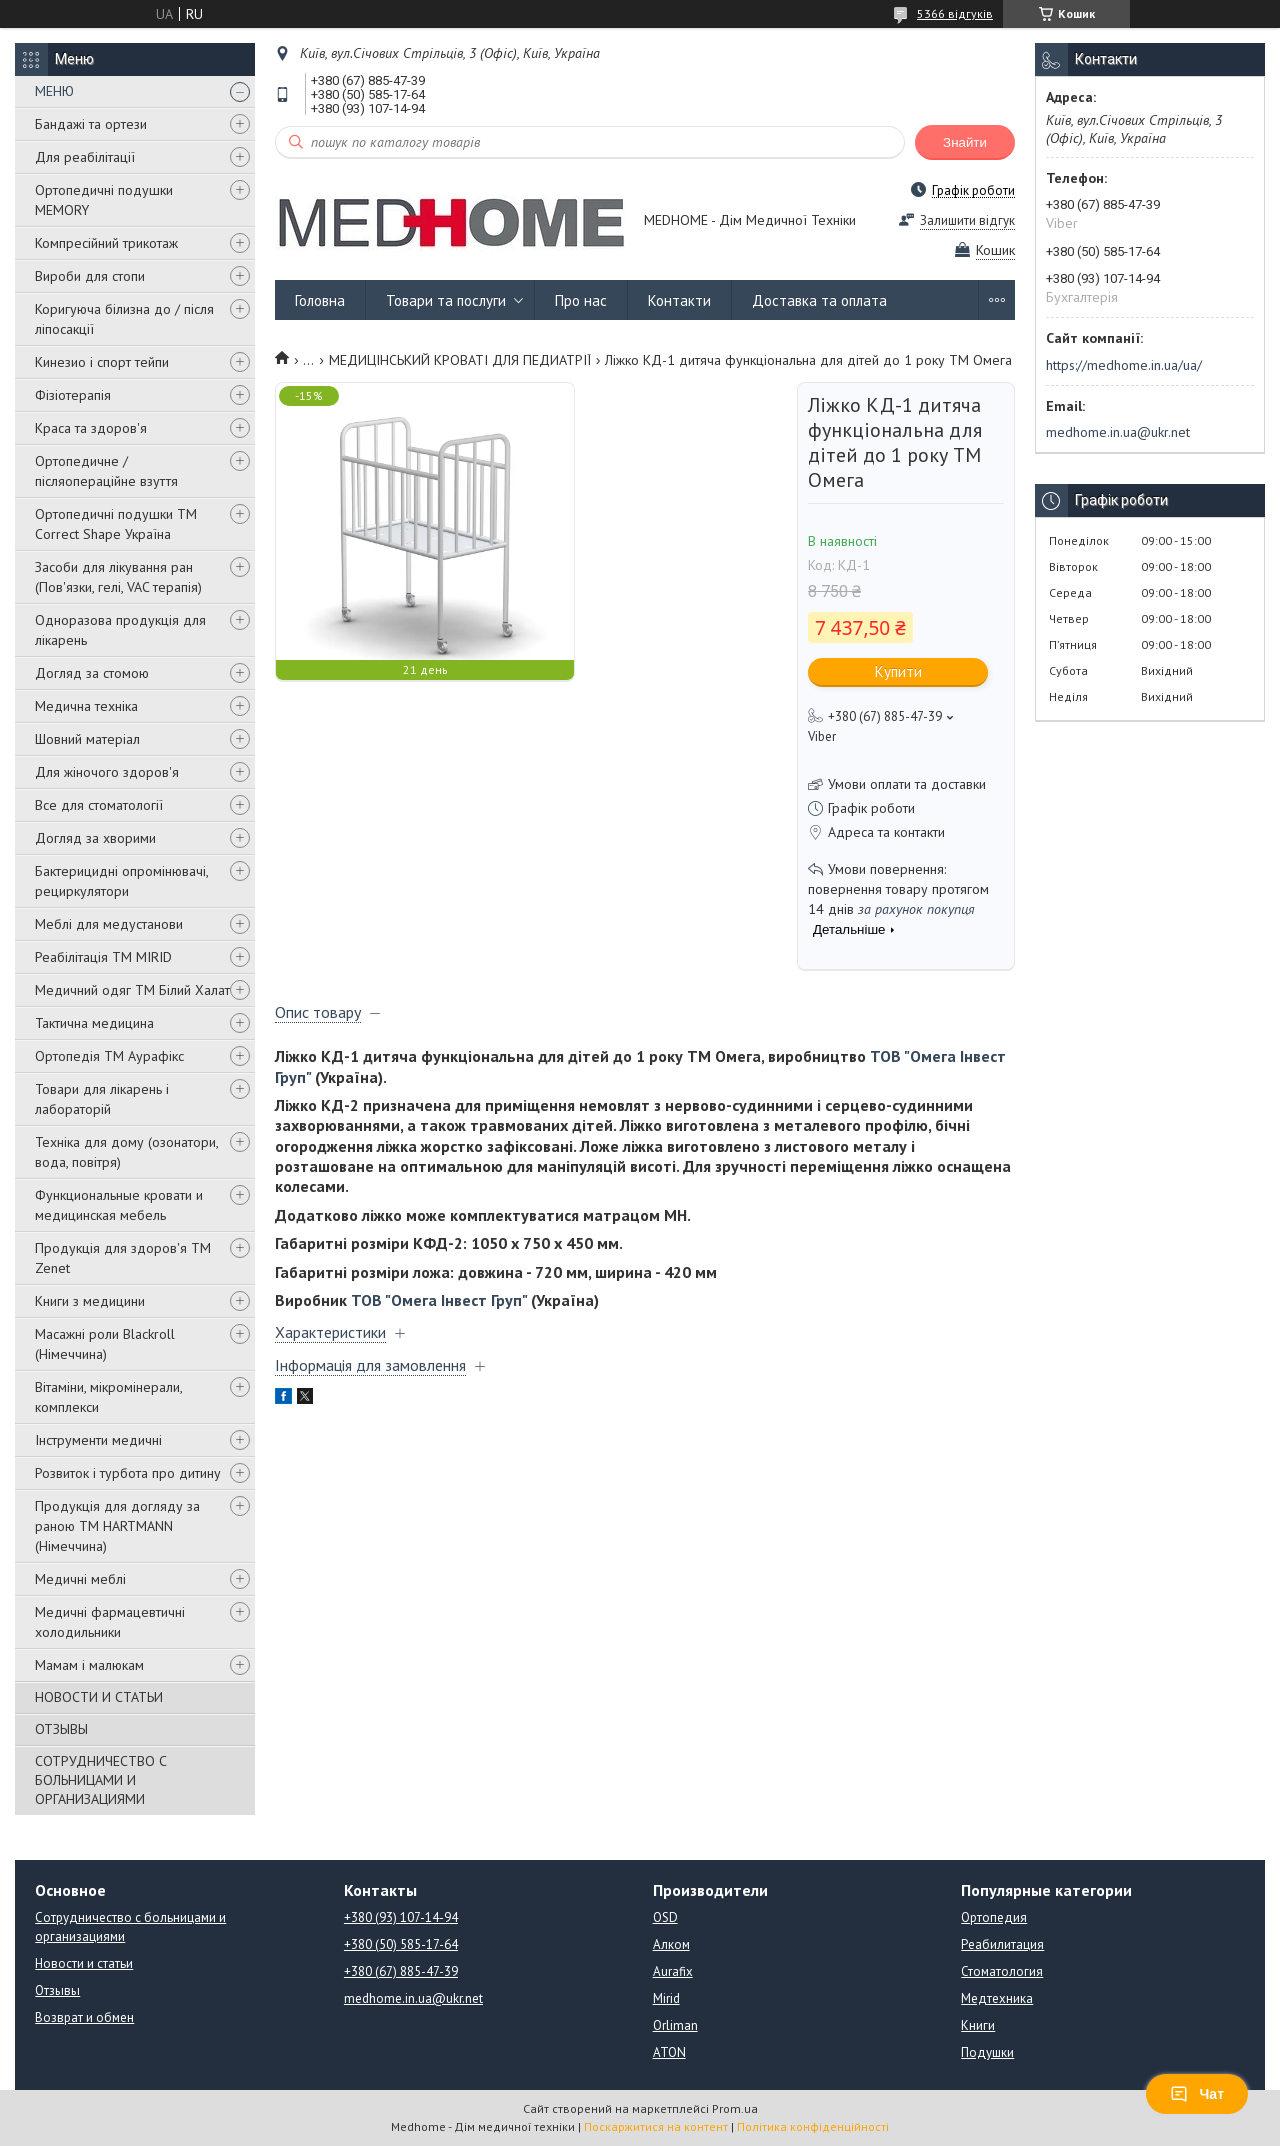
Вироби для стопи (90, 276)
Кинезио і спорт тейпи (102, 362)
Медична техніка (86, 706)
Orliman (675, 2025)
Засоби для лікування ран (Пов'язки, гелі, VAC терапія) (118, 577)
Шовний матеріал (87, 739)
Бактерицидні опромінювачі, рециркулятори (121, 881)
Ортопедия (994, 1917)
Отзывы (57, 1990)
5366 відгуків (955, 13)
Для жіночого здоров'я (107, 772)
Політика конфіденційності (813, 2126)
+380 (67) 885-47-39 (401, 1971)
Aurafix (673, 1971)
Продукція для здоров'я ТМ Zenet (123, 1258)
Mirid (666, 1998)
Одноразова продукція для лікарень (120, 630)
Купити (898, 671)
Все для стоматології (99, 805)
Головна (320, 300)
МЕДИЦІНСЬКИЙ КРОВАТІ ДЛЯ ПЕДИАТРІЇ (460, 360)
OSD (665, 1917)
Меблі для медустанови (109, 924)
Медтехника (997, 1998)
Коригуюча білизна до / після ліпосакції (124, 319)
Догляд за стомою (92, 673)
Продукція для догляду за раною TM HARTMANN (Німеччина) (117, 1526)
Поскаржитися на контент (656, 2126)
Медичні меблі (80, 1579)
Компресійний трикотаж (106, 243)
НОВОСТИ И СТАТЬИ (99, 1697)
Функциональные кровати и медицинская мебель (119, 1205)
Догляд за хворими (95, 838)
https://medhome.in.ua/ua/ (1124, 365)
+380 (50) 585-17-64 (401, 1944)
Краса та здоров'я (91, 428)
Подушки (987, 2052)
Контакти (679, 300)
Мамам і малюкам (89, 1665)
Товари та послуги (446, 300)
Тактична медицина (94, 1023)
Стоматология (1002, 1971)
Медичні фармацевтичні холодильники (110, 1622)
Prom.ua (735, 2108)
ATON (669, 2052)
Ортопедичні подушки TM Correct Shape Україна (116, 524)
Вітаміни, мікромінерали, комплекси (108, 1397)
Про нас (581, 300)
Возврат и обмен (84, 2017)
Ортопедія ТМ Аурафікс (109, 1056)
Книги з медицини (90, 1301)
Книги (978, 2025)
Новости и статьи (84, 1963)
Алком (671, 1944)
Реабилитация (1002, 1944)
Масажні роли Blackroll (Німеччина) (105, 1344)
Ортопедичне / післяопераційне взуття (106, 471)
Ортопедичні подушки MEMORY (104, 200)
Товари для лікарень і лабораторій (102, 1099)
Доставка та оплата (819, 300)
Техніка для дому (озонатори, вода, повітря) (126, 1152)
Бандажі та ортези (91, 124)
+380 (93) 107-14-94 (401, 1917)
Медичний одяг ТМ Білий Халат (132, 990)
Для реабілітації (85, 157)
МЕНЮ (54, 91)
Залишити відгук (967, 220)
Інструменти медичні (98, 1440)
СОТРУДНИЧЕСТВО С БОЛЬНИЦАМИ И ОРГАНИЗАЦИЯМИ (101, 1780)
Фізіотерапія (73, 395)
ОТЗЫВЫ (61, 1729)
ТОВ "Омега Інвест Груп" (439, 1300)
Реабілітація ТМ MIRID (103, 957)
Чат (1197, 2094)
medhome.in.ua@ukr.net (1118, 432)
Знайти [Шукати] (965, 142)
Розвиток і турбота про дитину (128, 1473)
